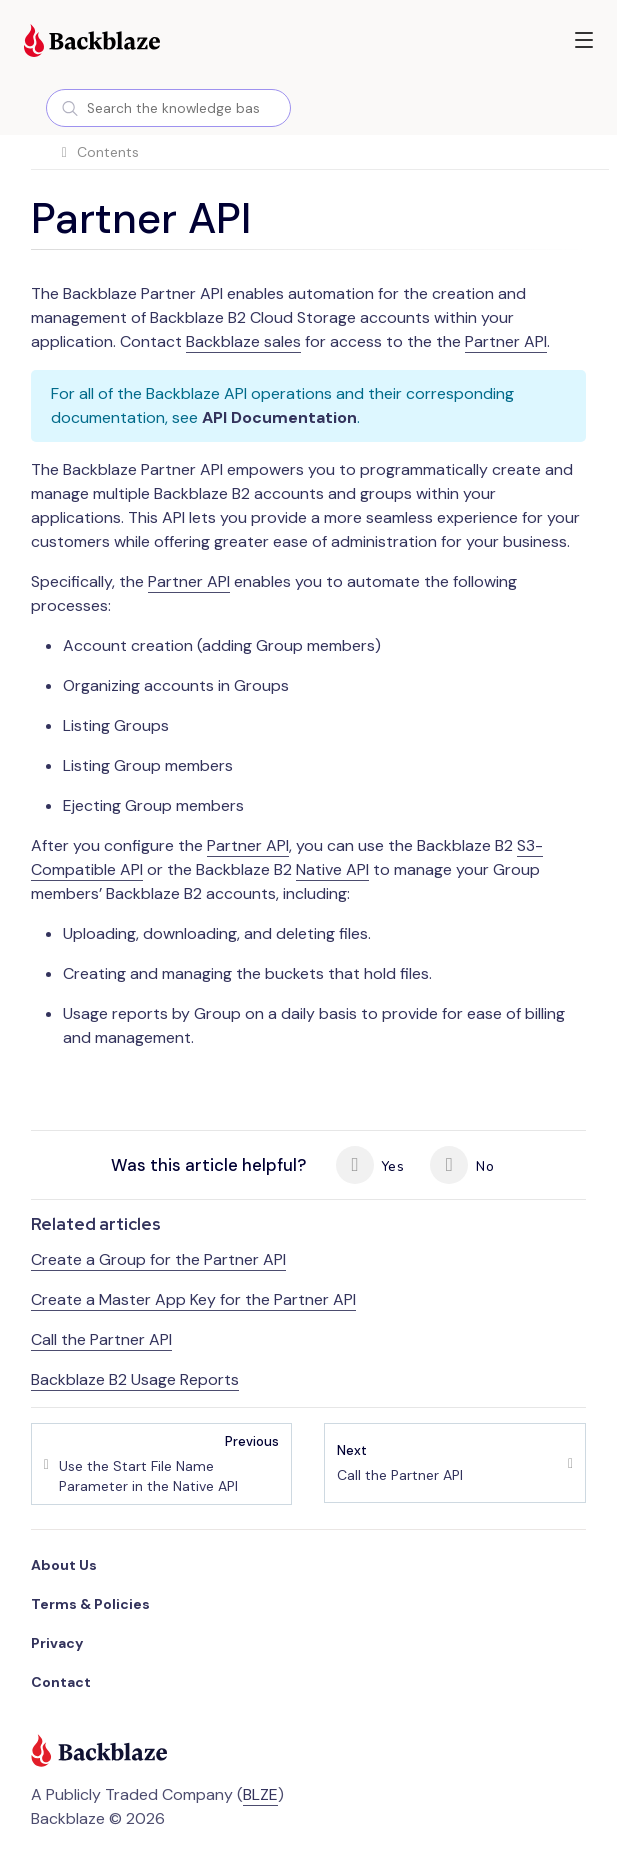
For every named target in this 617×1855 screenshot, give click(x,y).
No (461, 1165)
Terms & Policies (90, 1604)
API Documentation (279, 417)
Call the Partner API (101, 1339)
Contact (61, 1682)
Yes (370, 1165)
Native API (332, 869)
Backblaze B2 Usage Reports (135, 1379)
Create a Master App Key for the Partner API (193, 1299)
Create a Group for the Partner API (158, 1259)
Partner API (506, 341)
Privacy (57, 1643)
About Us (64, 1565)
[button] (584, 40)
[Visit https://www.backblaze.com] (92, 43)
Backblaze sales (243, 341)
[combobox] (168, 108)
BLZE (260, 1794)
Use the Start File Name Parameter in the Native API (169, 1463)
